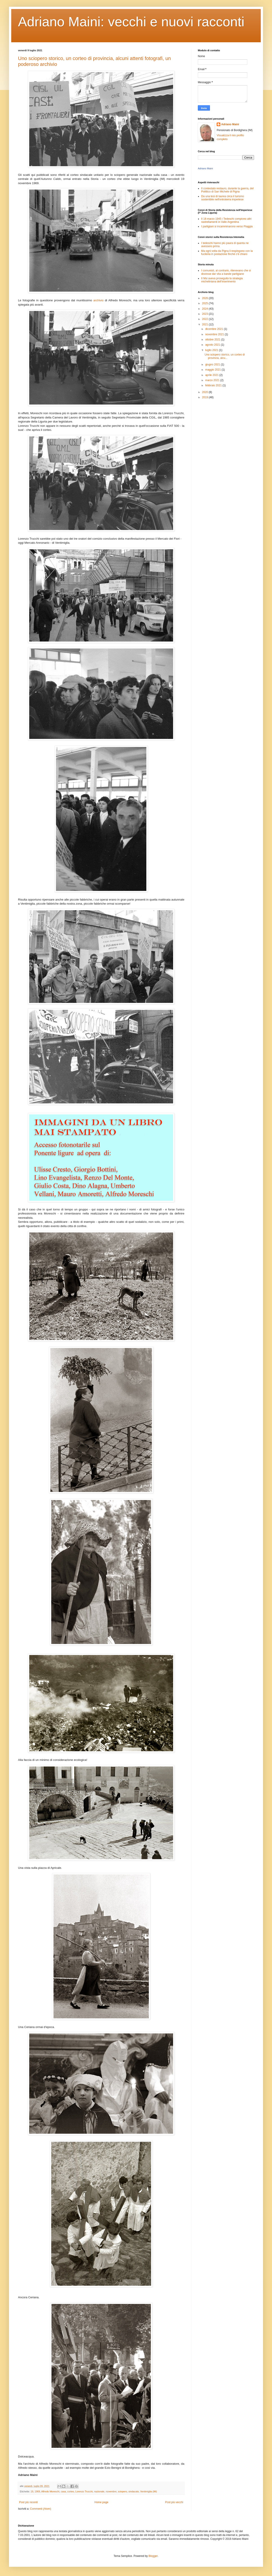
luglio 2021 (212, 350)
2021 (205, 324)
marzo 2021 (212, 380)
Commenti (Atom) (40, 2508)
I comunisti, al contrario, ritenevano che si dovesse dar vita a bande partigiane (226, 272)
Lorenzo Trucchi (84, 2491)
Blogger (153, 2556)
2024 (205, 308)
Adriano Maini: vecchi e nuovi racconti (131, 21)
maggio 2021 (213, 369)
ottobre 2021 (213, 339)
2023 (205, 313)
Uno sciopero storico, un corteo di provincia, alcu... (225, 356)
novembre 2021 (215, 334)
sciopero (122, 2491)
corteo (70, 2491)
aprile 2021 (212, 375)
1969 (37, 2491)
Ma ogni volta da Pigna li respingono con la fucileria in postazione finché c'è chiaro (227, 252)
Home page (101, 2502)
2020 (205, 392)
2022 (205, 319)
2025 (205, 303)
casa (63, 2491)
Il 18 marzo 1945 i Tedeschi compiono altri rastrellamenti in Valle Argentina (226, 220)
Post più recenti (28, 2502)
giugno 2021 (213, 364)
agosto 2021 (213, 344)
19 (32, 2491)
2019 (205, 397)
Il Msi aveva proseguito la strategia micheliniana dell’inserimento (222, 280)
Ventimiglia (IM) (148, 2491)
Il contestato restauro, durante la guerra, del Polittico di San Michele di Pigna (227, 190)
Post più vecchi (174, 2502)
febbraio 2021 (214, 385)
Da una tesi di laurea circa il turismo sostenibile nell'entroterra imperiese (222, 198)
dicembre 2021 (214, 329)
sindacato (133, 2491)
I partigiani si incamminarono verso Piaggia (227, 226)
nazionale (99, 2491)
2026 (205, 298)
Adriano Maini (230, 124)
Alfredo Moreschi (50, 2491)
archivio (98, 300)
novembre (111, 2491)
